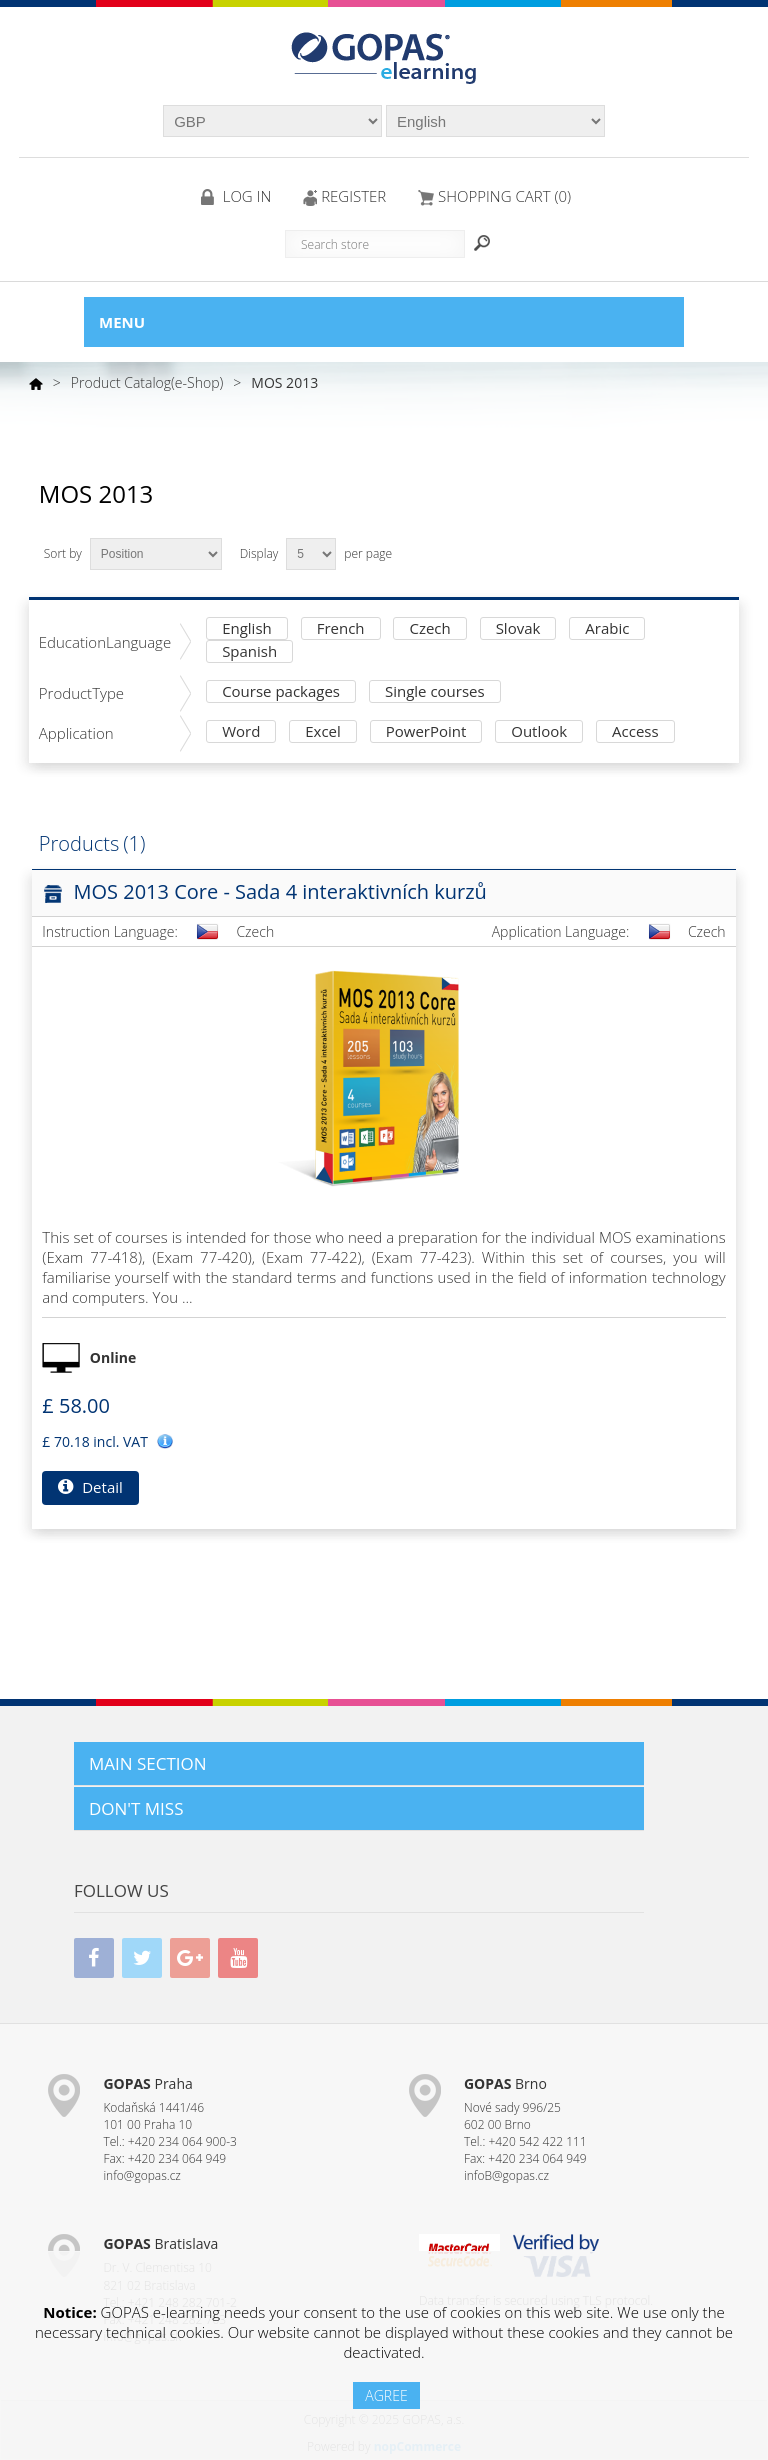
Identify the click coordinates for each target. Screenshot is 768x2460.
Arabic (607, 629)
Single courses (435, 692)
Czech (429, 629)
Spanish (249, 652)
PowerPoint (426, 732)
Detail (90, 1487)
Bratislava (160, 2243)
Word (241, 732)
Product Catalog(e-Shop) (147, 382)
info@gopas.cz (142, 2175)
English (247, 629)
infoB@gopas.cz (506, 2175)
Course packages (281, 692)
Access (635, 732)
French (341, 629)
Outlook (539, 732)
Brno (505, 2083)
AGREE (386, 2395)
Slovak (518, 629)
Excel (323, 732)
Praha (147, 2083)
